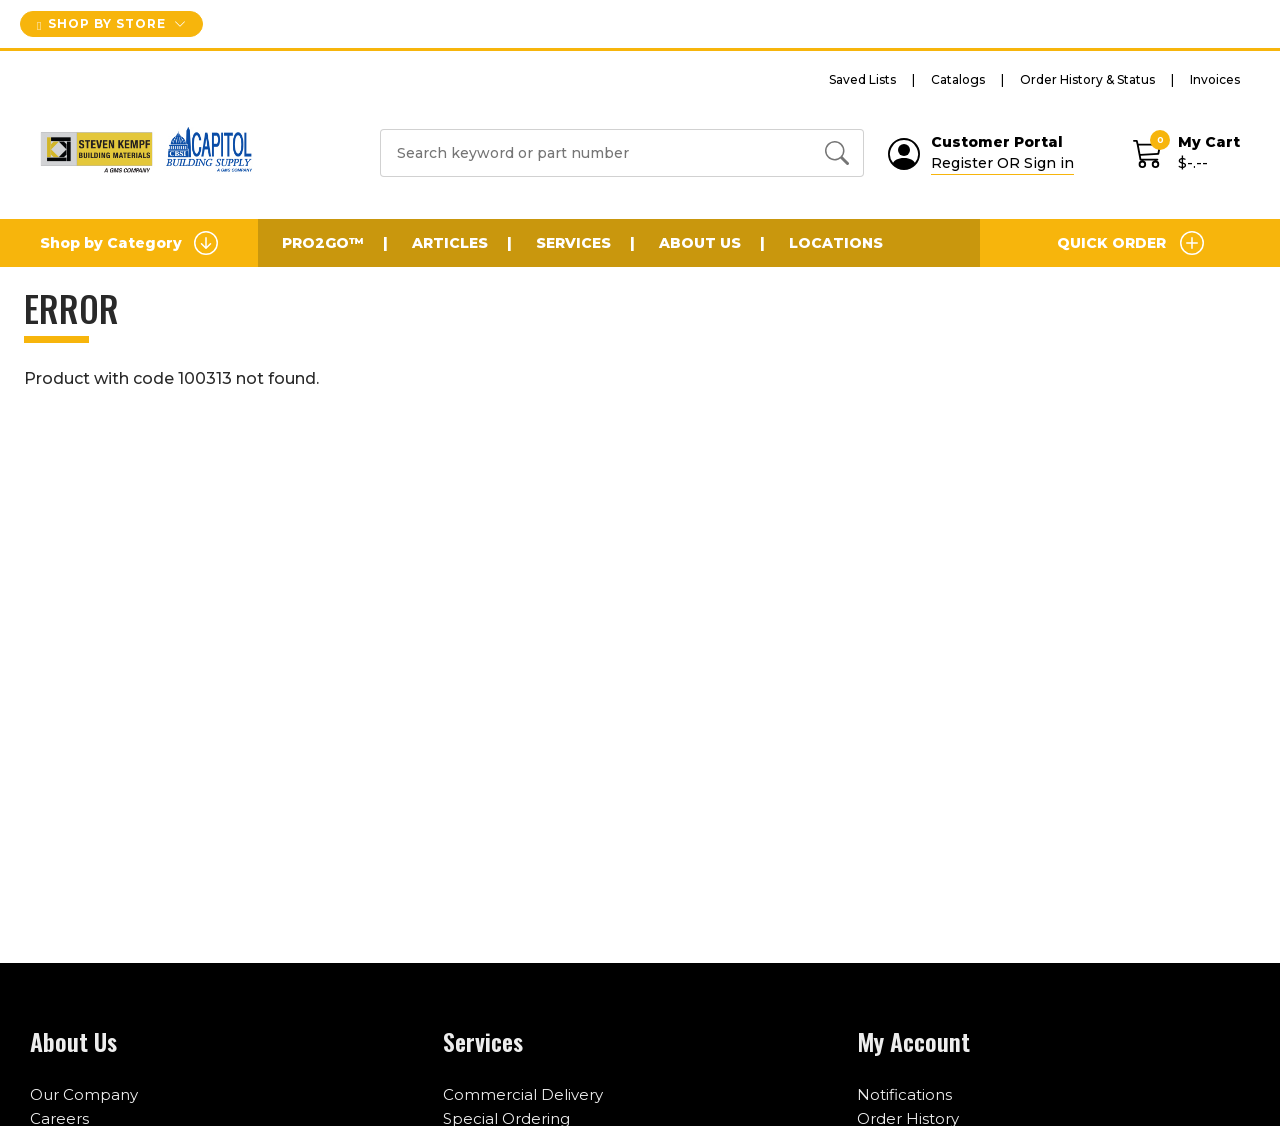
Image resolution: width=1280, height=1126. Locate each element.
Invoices (1215, 79)
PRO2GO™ (323, 243)
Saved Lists (862, 79)
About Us (700, 243)
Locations (836, 243)
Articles (450, 243)
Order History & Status (1087, 79)
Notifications (904, 1094)
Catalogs (958, 79)
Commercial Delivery (523, 1094)
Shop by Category (129, 243)
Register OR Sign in (1002, 163)
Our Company (84, 1094)
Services (573, 243)
